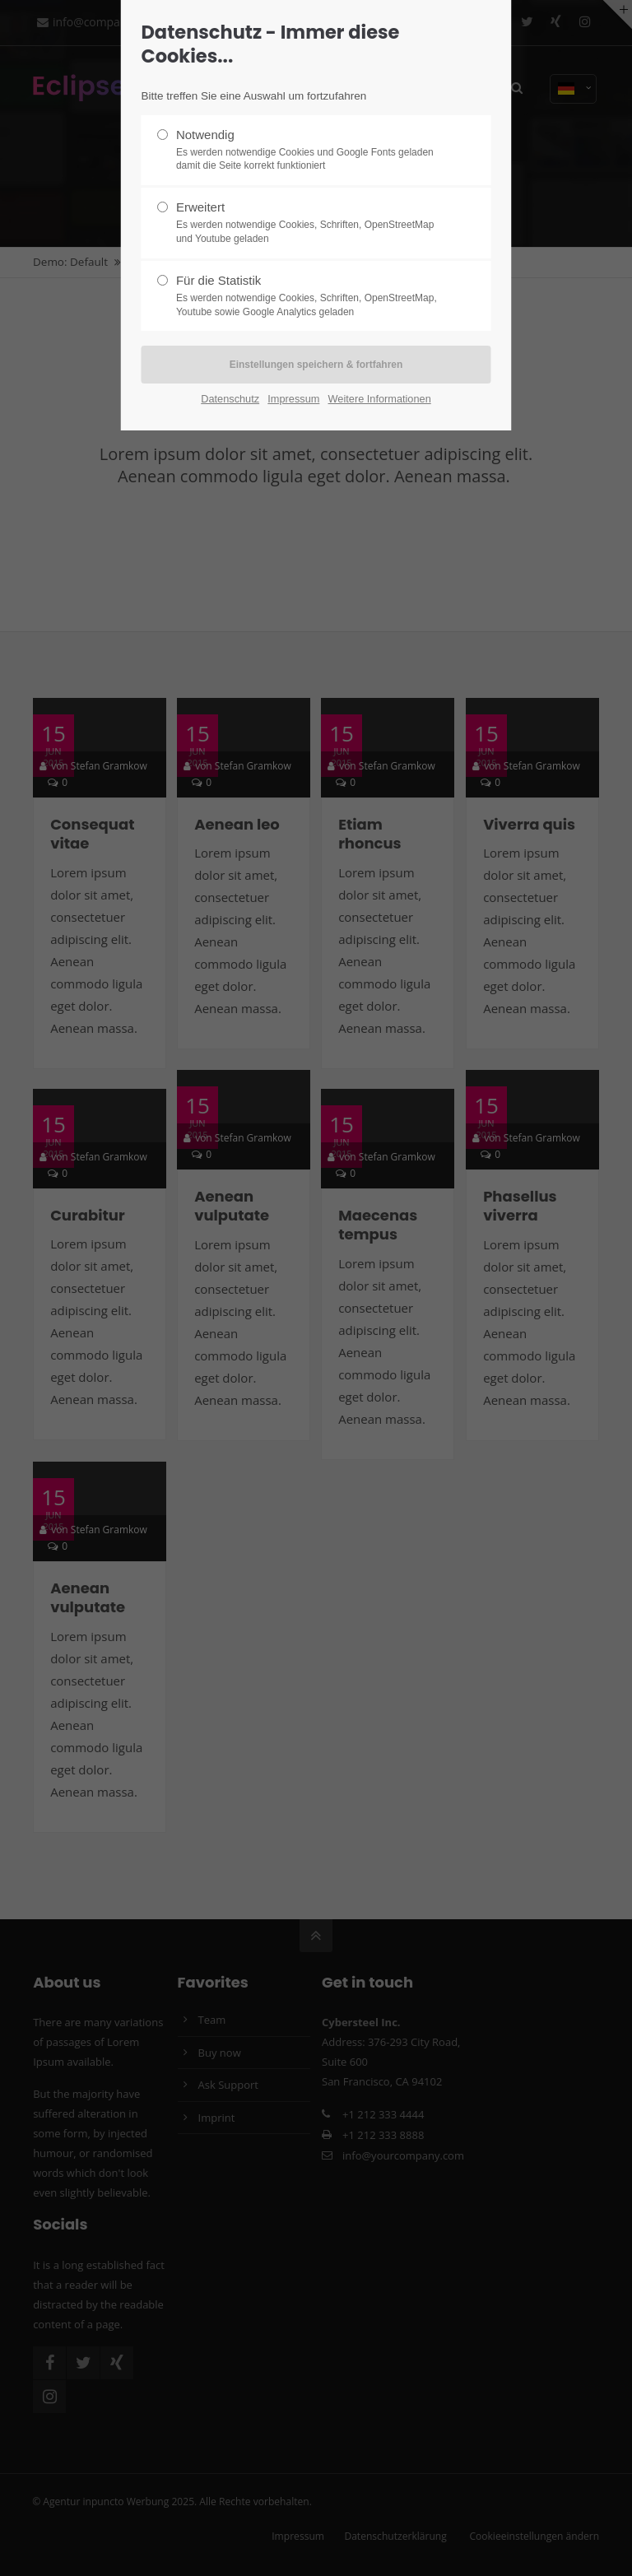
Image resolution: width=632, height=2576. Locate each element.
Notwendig (309, 151)
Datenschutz (230, 399)
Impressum (293, 399)
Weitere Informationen (379, 399)
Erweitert (309, 223)
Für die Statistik (309, 296)
